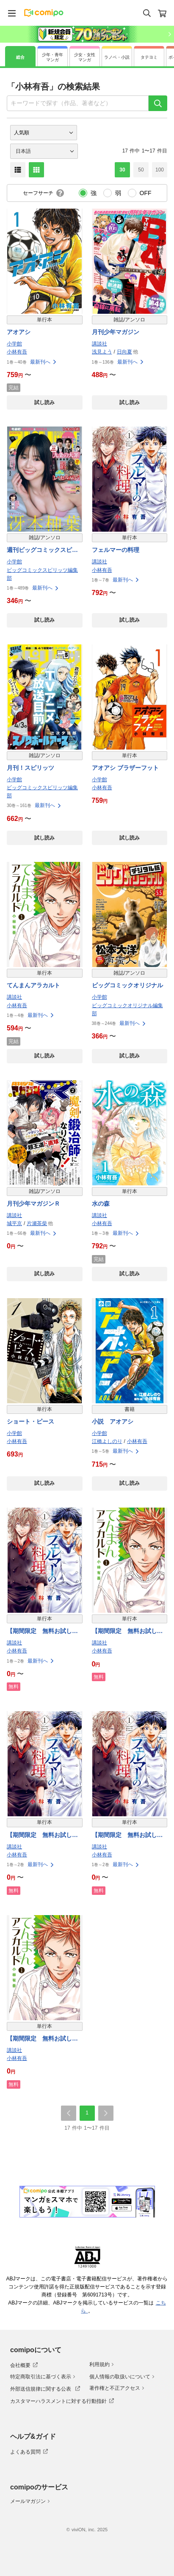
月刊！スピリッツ (30, 767)
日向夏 (124, 352)
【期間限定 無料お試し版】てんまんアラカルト (124, 1632)
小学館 (14, 344)
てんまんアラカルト (33, 985)
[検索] (158, 103)
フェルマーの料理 (115, 549)
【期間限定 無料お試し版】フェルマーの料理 (39, 1632)
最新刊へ (43, 362)
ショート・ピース (30, 1421)
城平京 (14, 1223)
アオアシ (18, 332)
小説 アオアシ (112, 1421)
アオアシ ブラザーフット (125, 767)
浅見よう (102, 352)
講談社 (99, 344)
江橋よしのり (107, 1441)
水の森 (101, 1203)
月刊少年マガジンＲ (33, 1203)
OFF (146, 193)
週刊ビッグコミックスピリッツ (42, 550)
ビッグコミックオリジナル (127, 985)
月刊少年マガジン (115, 332)
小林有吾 (17, 352)
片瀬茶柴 (37, 1223)
